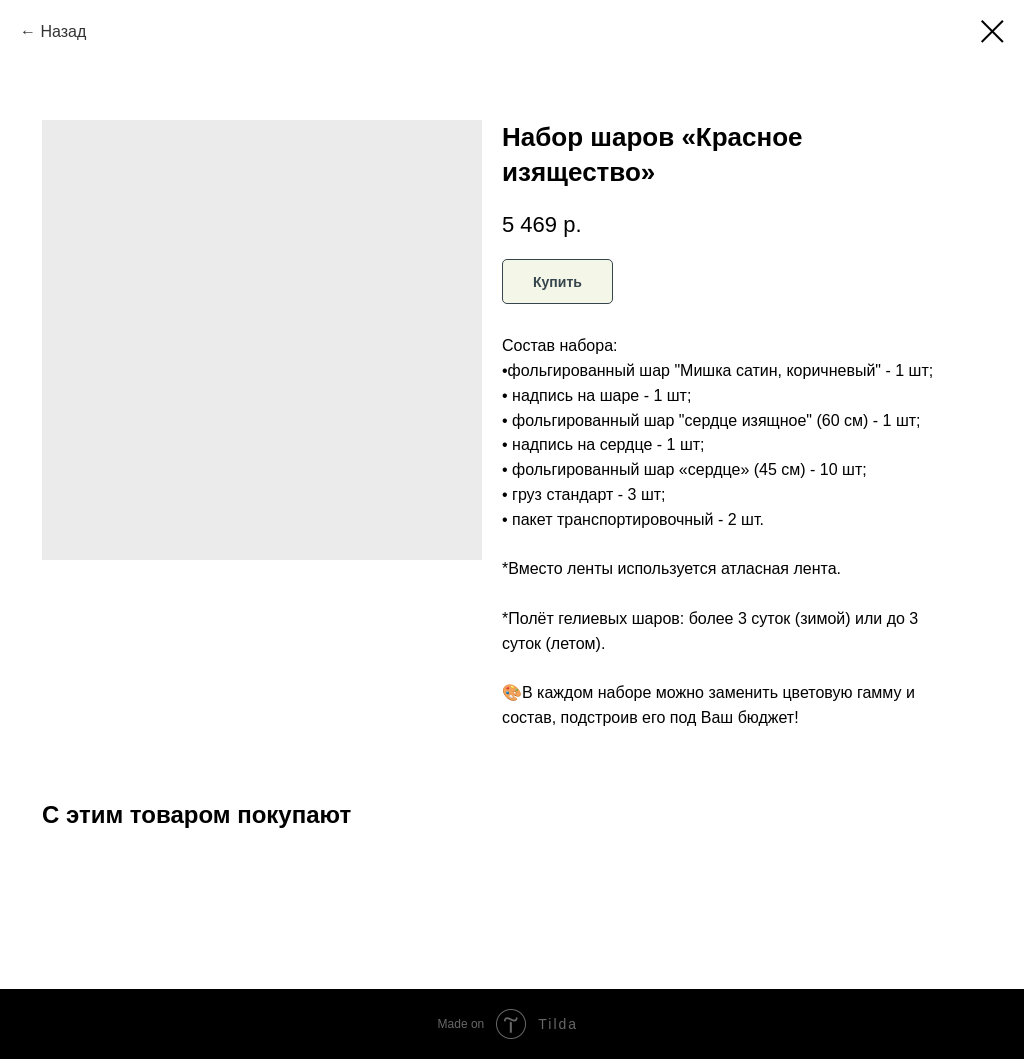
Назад (63, 31)
